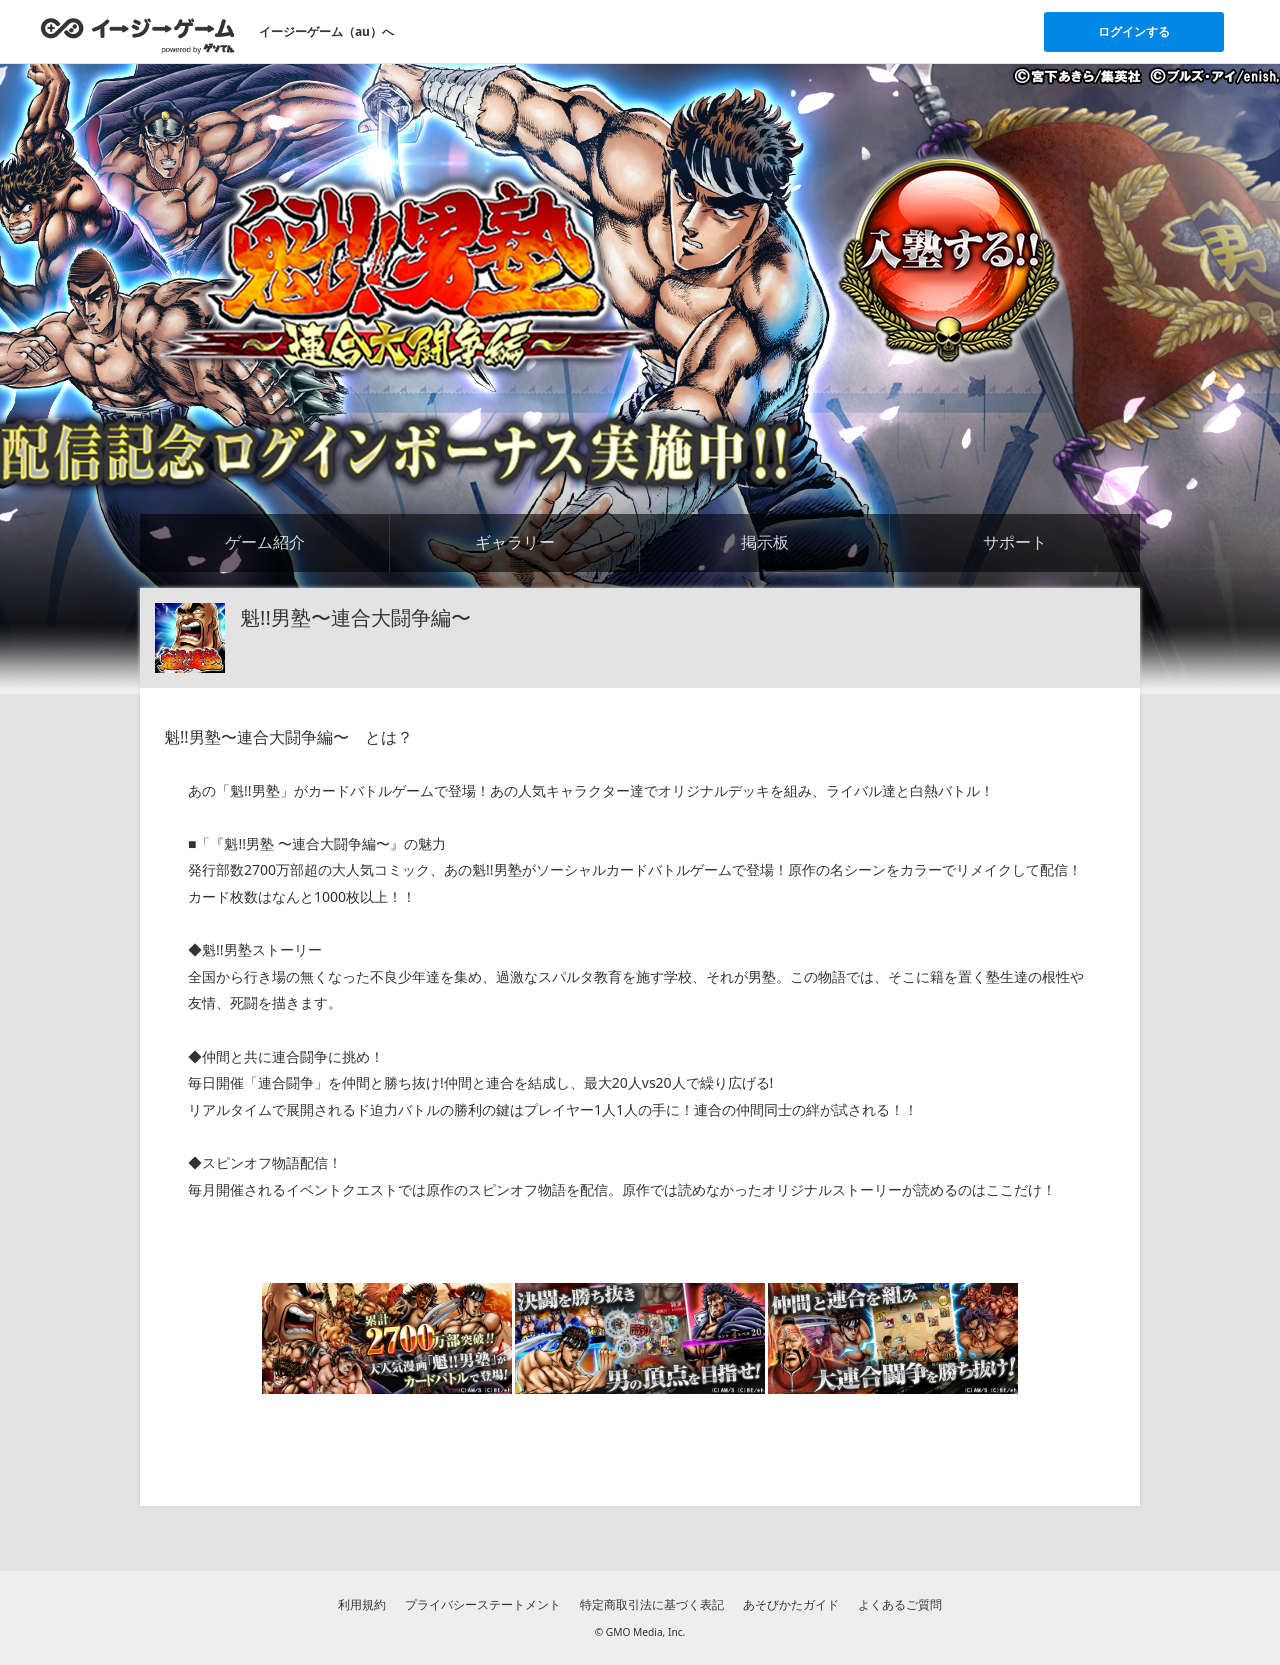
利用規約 (362, 1604)
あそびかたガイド (791, 1604)
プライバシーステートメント (483, 1604)
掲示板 (765, 542)
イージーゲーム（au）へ (326, 31)
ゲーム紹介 (265, 542)
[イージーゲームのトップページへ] (137, 35)
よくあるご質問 (900, 1604)
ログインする (1134, 31)
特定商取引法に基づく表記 (652, 1604)
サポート (1015, 542)
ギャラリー (515, 542)
